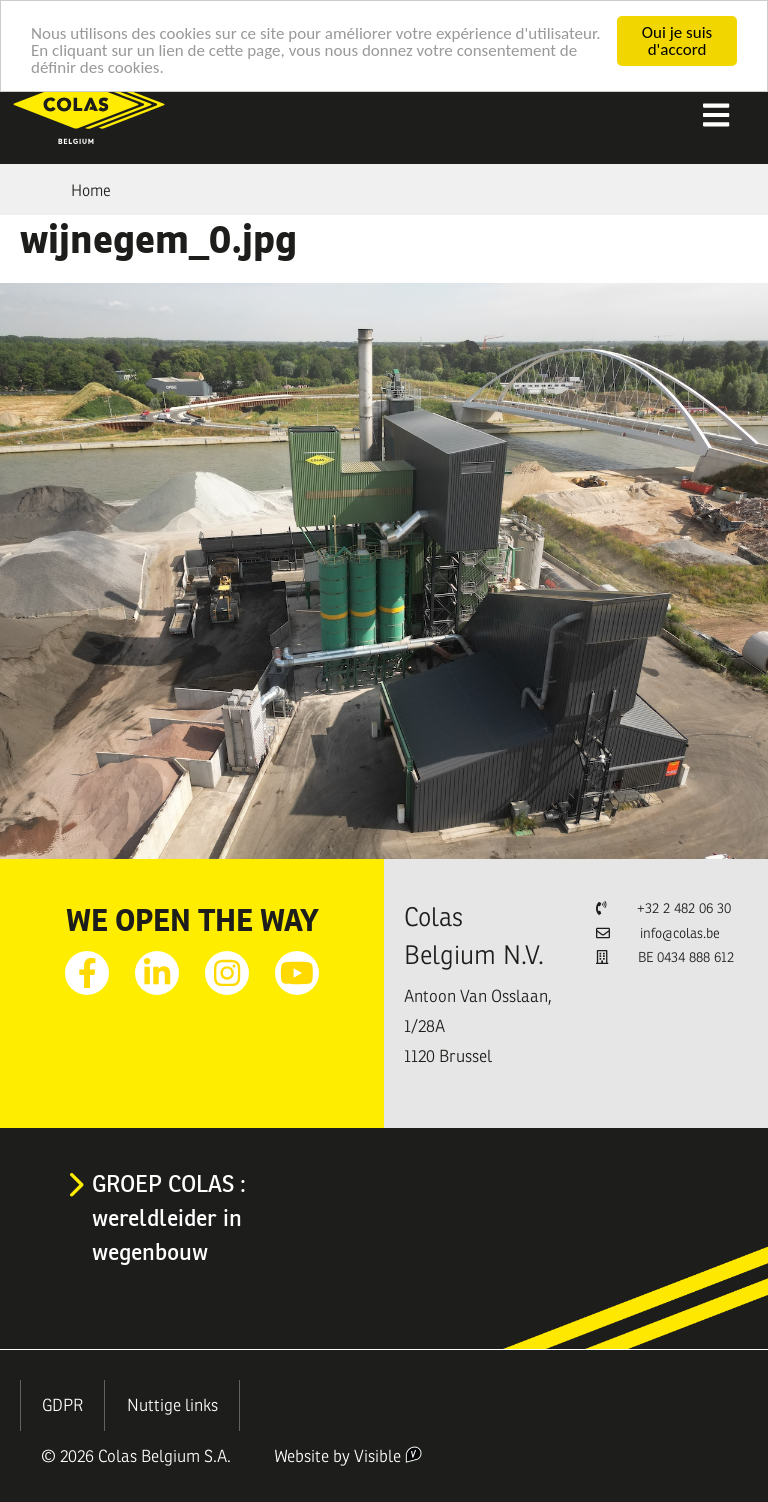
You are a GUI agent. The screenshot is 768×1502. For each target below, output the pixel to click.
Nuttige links (172, 1405)
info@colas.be (680, 933)
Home (91, 191)
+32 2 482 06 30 (684, 908)
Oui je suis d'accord (677, 41)
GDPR (62, 1405)
